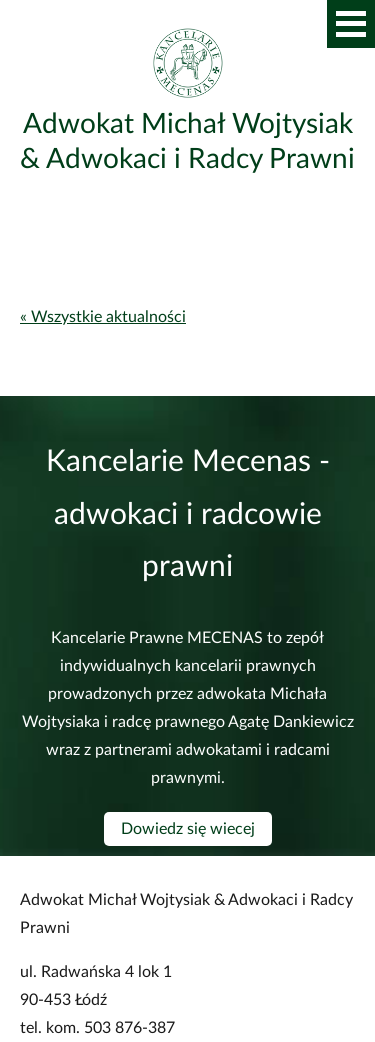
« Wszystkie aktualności (103, 317)
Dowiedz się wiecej (188, 829)
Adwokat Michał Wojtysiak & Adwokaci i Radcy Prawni (187, 141)
